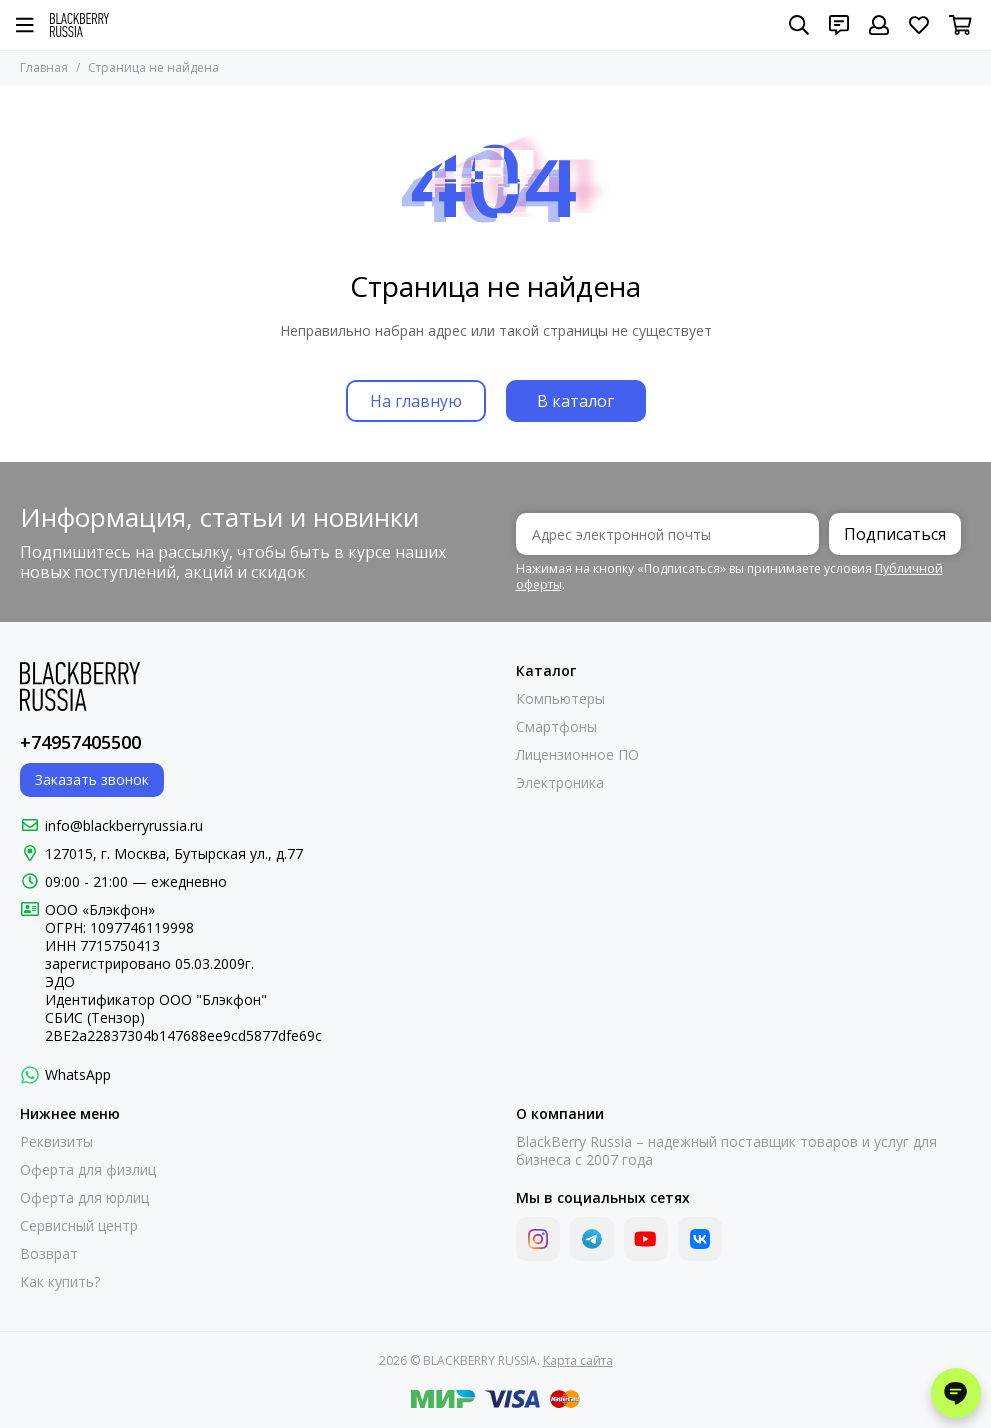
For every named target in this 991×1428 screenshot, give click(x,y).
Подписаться (895, 534)
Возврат (49, 1254)
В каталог (575, 401)
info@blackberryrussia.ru (124, 825)
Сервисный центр (79, 1226)
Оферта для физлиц (88, 1170)
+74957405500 (80, 742)
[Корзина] (960, 25)
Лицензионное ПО (577, 755)
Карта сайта (578, 1360)
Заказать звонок (92, 779)
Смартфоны (556, 727)
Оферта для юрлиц (84, 1198)
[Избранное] (919, 25)
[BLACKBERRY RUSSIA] (79, 25)
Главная (44, 67)
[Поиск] (799, 25)
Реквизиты (56, 1142)
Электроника (560, 783)
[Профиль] (879, 25)
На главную (416, 401)
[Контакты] (839, 25)
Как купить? (60, 1282)
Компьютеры (560, 699)
